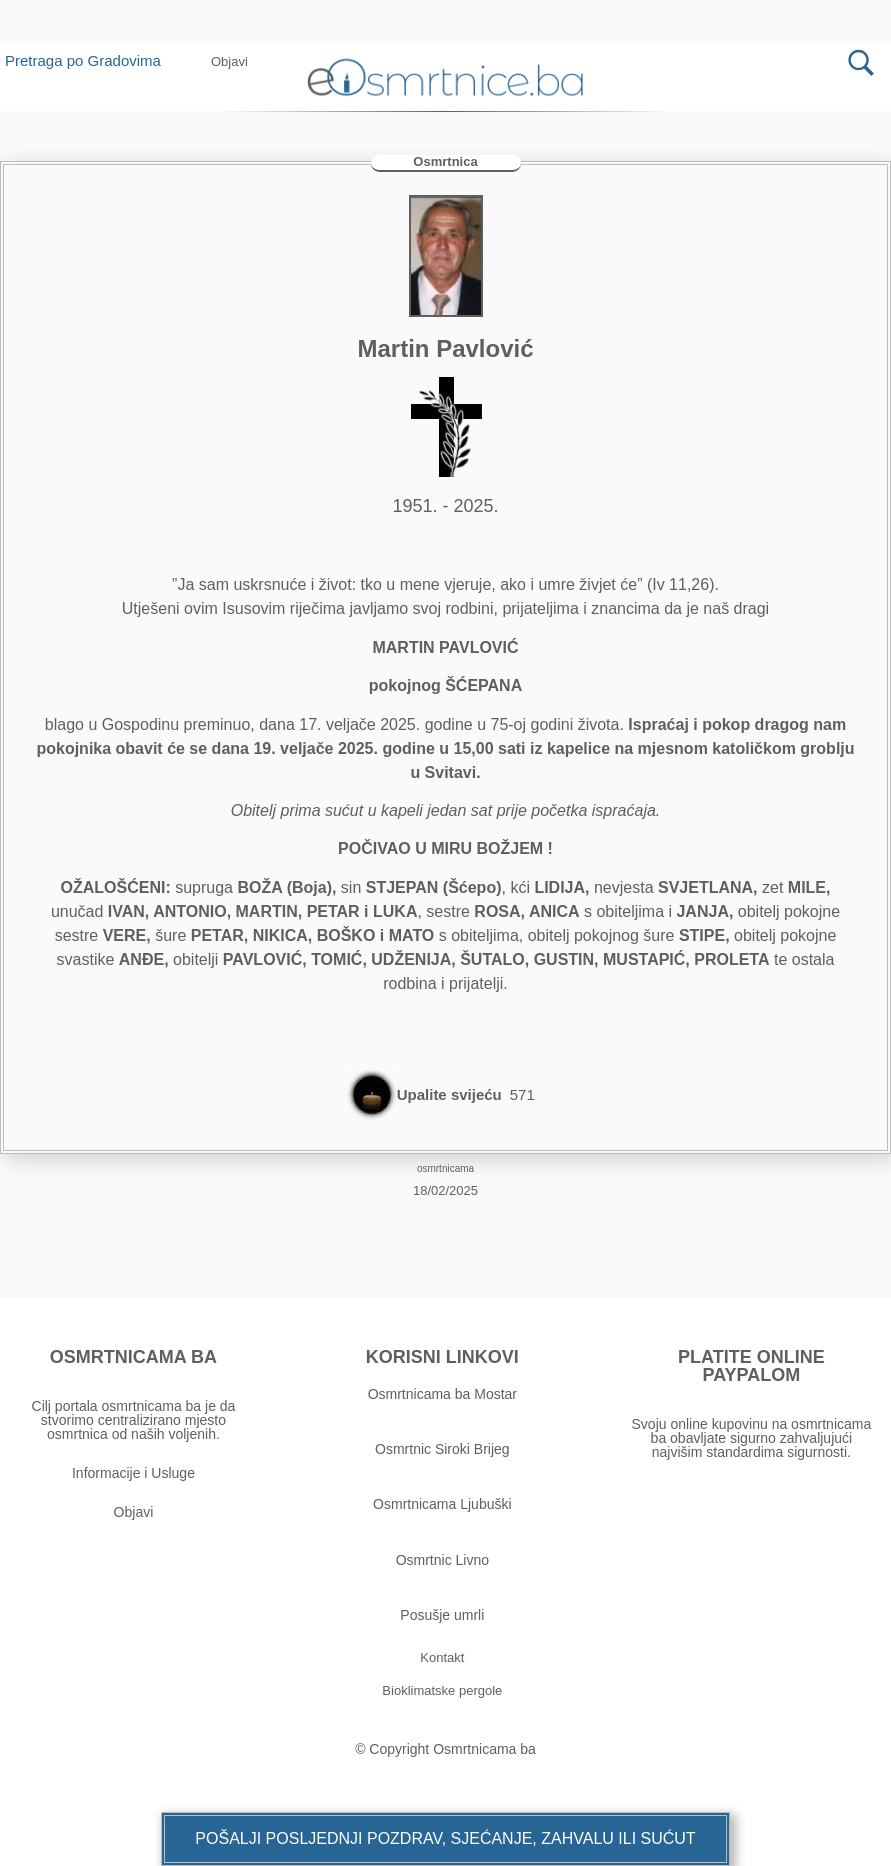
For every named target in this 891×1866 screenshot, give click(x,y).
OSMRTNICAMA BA (133, 1357)
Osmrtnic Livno (442, 1560)
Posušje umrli (442, 1615)
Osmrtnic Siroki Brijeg (442, 1449)
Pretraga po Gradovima (90, 60)
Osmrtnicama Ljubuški (442, 1504)
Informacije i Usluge (133, 1473)
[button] (229, 61)
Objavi (134, 1512)
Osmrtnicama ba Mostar (442, 1394)
